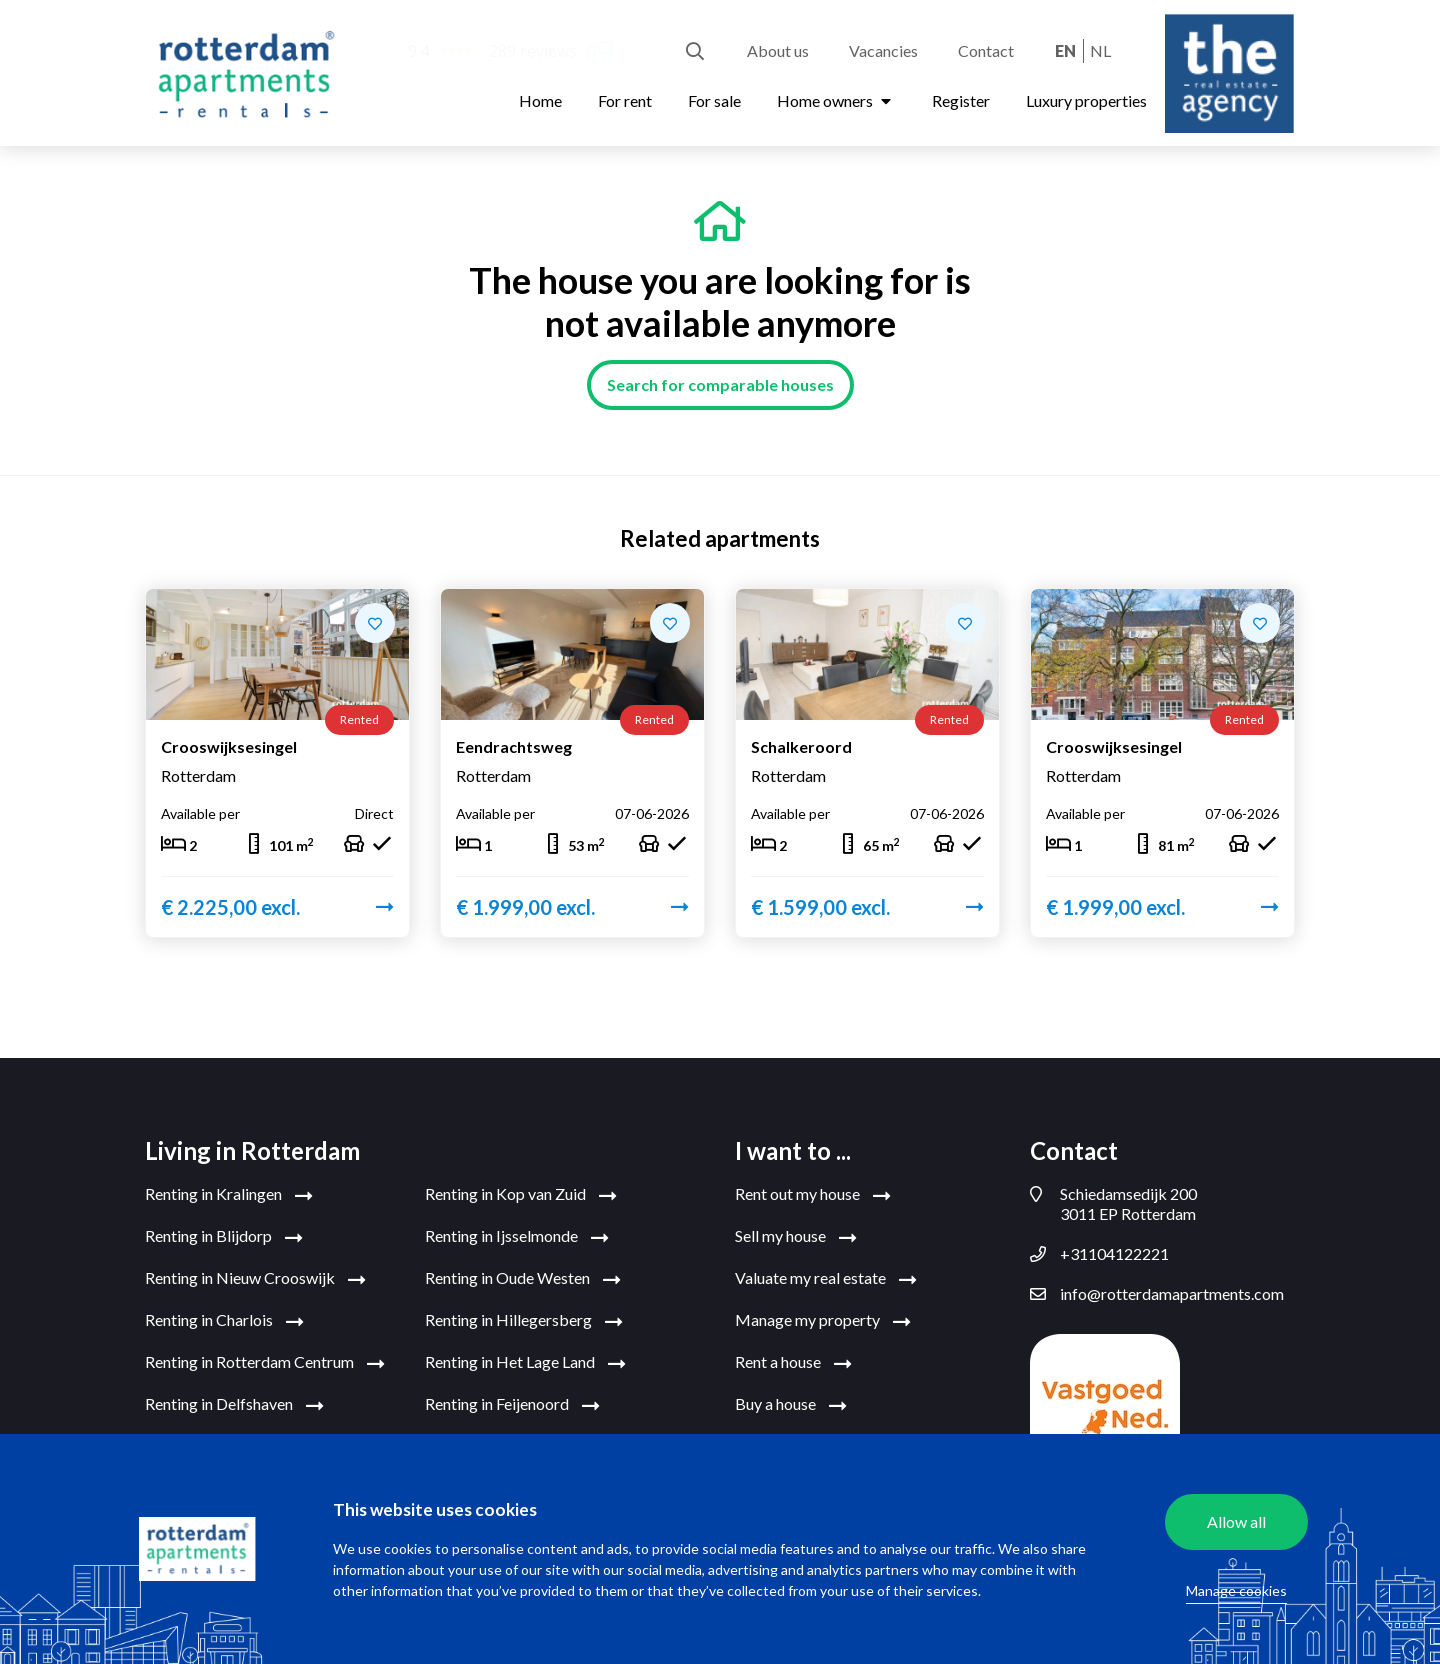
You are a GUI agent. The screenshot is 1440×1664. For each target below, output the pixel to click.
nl (1100, 50)
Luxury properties (1086, 100)
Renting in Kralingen (229, 1195)
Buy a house (791, 1405)
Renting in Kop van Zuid (521, 1195)
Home (540, 100)
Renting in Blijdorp (224, 1237)
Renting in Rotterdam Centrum (265, 1363)
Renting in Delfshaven (234, 1405)
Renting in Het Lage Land (525, 1363)
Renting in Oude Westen (523, 1279)
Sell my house (796, 1237)
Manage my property (823, 1321)
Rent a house (793, 1363)
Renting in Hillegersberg (524, 1321)
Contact (986, 50)
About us (778, 50)
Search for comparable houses (720, 384)
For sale (714, 100)
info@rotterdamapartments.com (1157, 1294)
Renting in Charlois (224, 1321)
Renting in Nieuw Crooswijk (255, 1279)
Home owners (836, 100)
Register (961, 100)
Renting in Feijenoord (512, 1405)
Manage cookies (1236, 1590)
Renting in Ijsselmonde (517, 1237)
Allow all (1236, 1521)
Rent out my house (813, 1195)
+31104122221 (1099, 1254)
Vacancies (883, 50)
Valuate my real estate (826, 1279)
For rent (625, 100)
